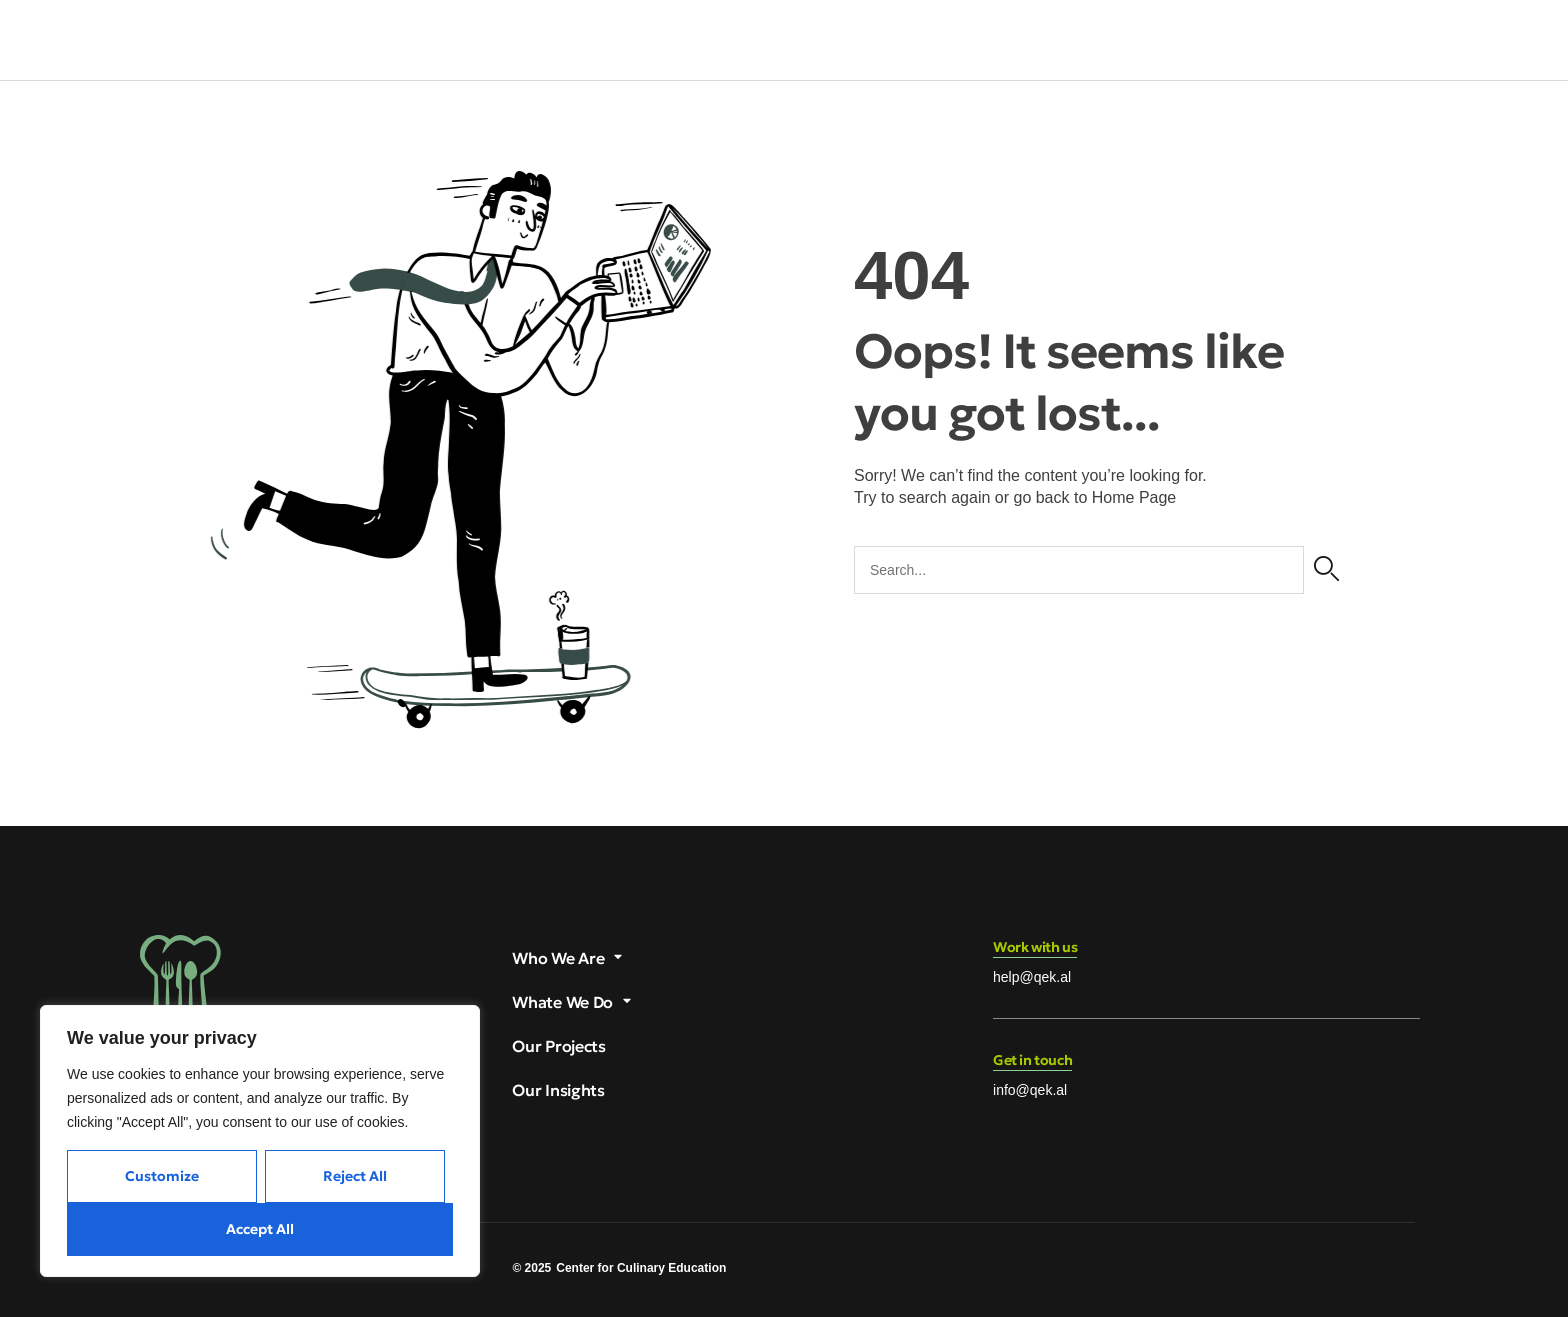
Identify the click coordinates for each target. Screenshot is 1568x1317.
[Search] (1326, 570)
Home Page (1134, 497)
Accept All (260, 1229)
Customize (162, 1176)
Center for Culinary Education (641, 1268)
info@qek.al (1030, 1090)
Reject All (355, 1176)
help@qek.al (1032, 977)
